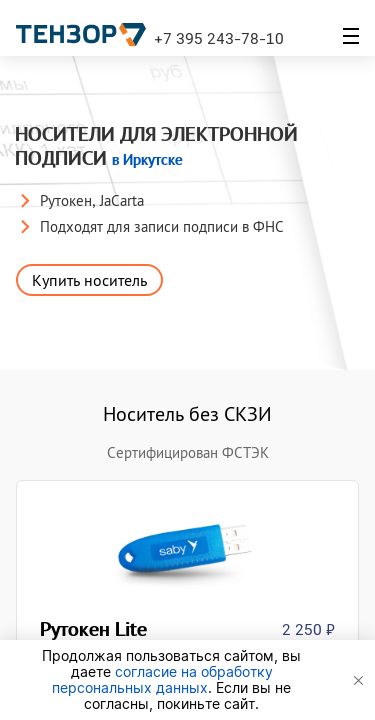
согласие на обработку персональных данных (162, 679)
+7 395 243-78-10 (219, 38)
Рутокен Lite (97, 629)
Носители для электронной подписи (156, 147)
